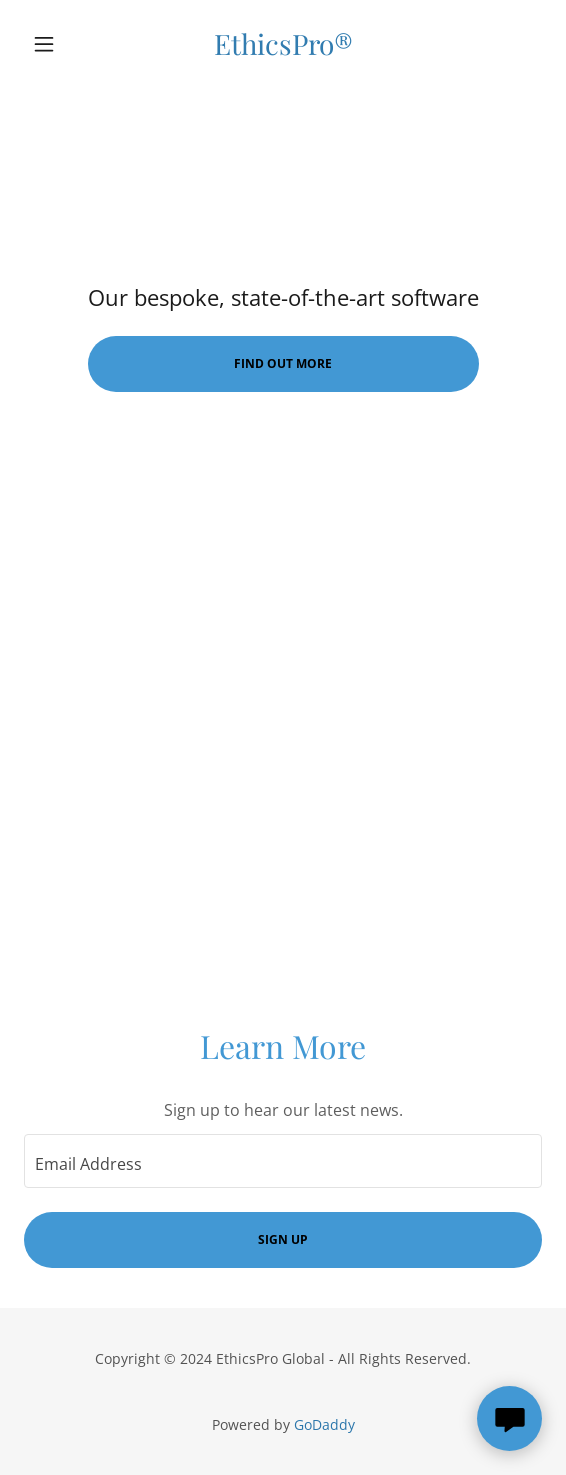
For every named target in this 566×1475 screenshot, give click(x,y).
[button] (63, 44)
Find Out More (283, 363)
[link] (283, 44)
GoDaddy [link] (324, 1424)
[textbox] (283, 1161)
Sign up (283, 1239)
